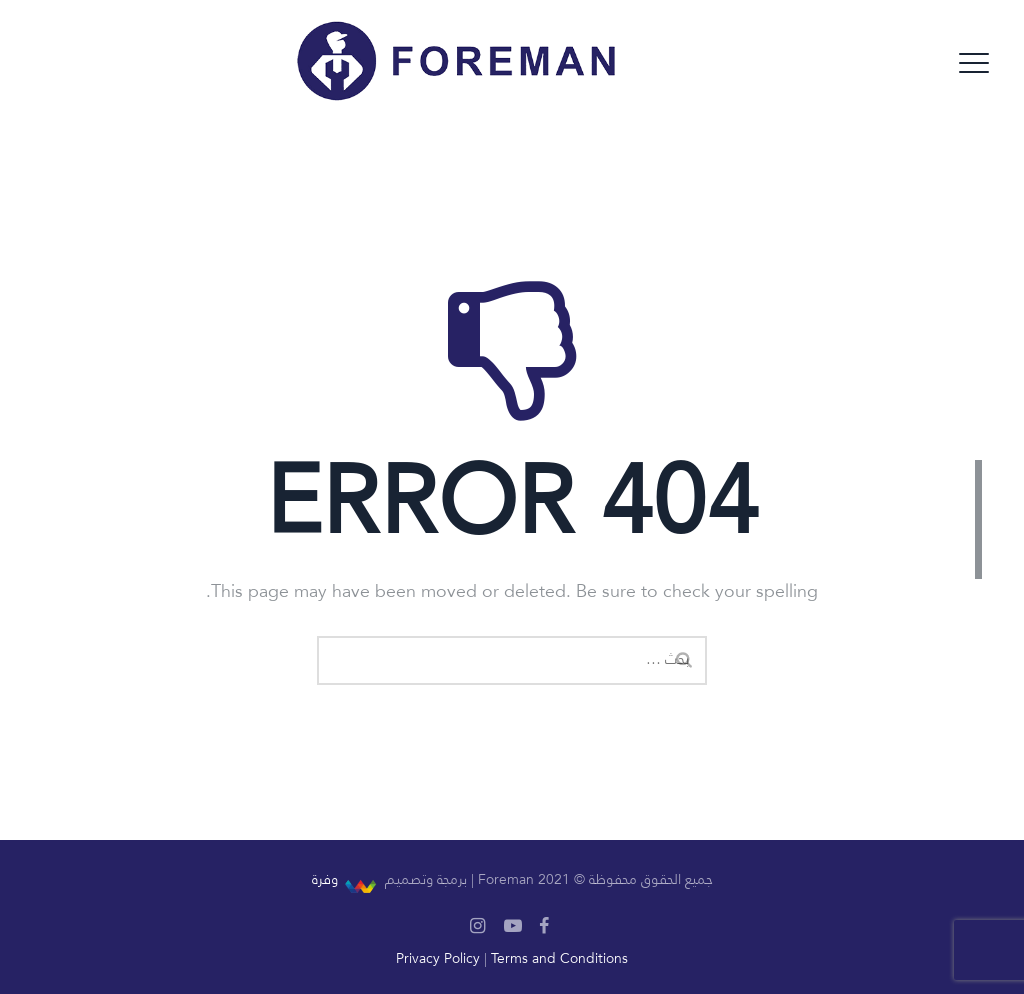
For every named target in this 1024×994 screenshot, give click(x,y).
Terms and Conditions (559, 959)
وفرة (325, 880)
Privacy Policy (438, 959)
